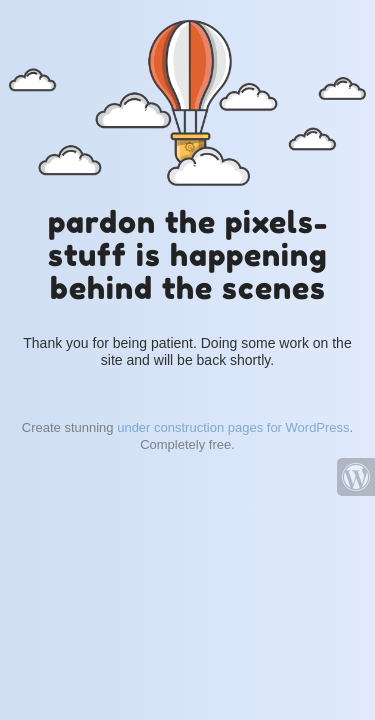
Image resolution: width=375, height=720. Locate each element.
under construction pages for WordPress (233, 427)
